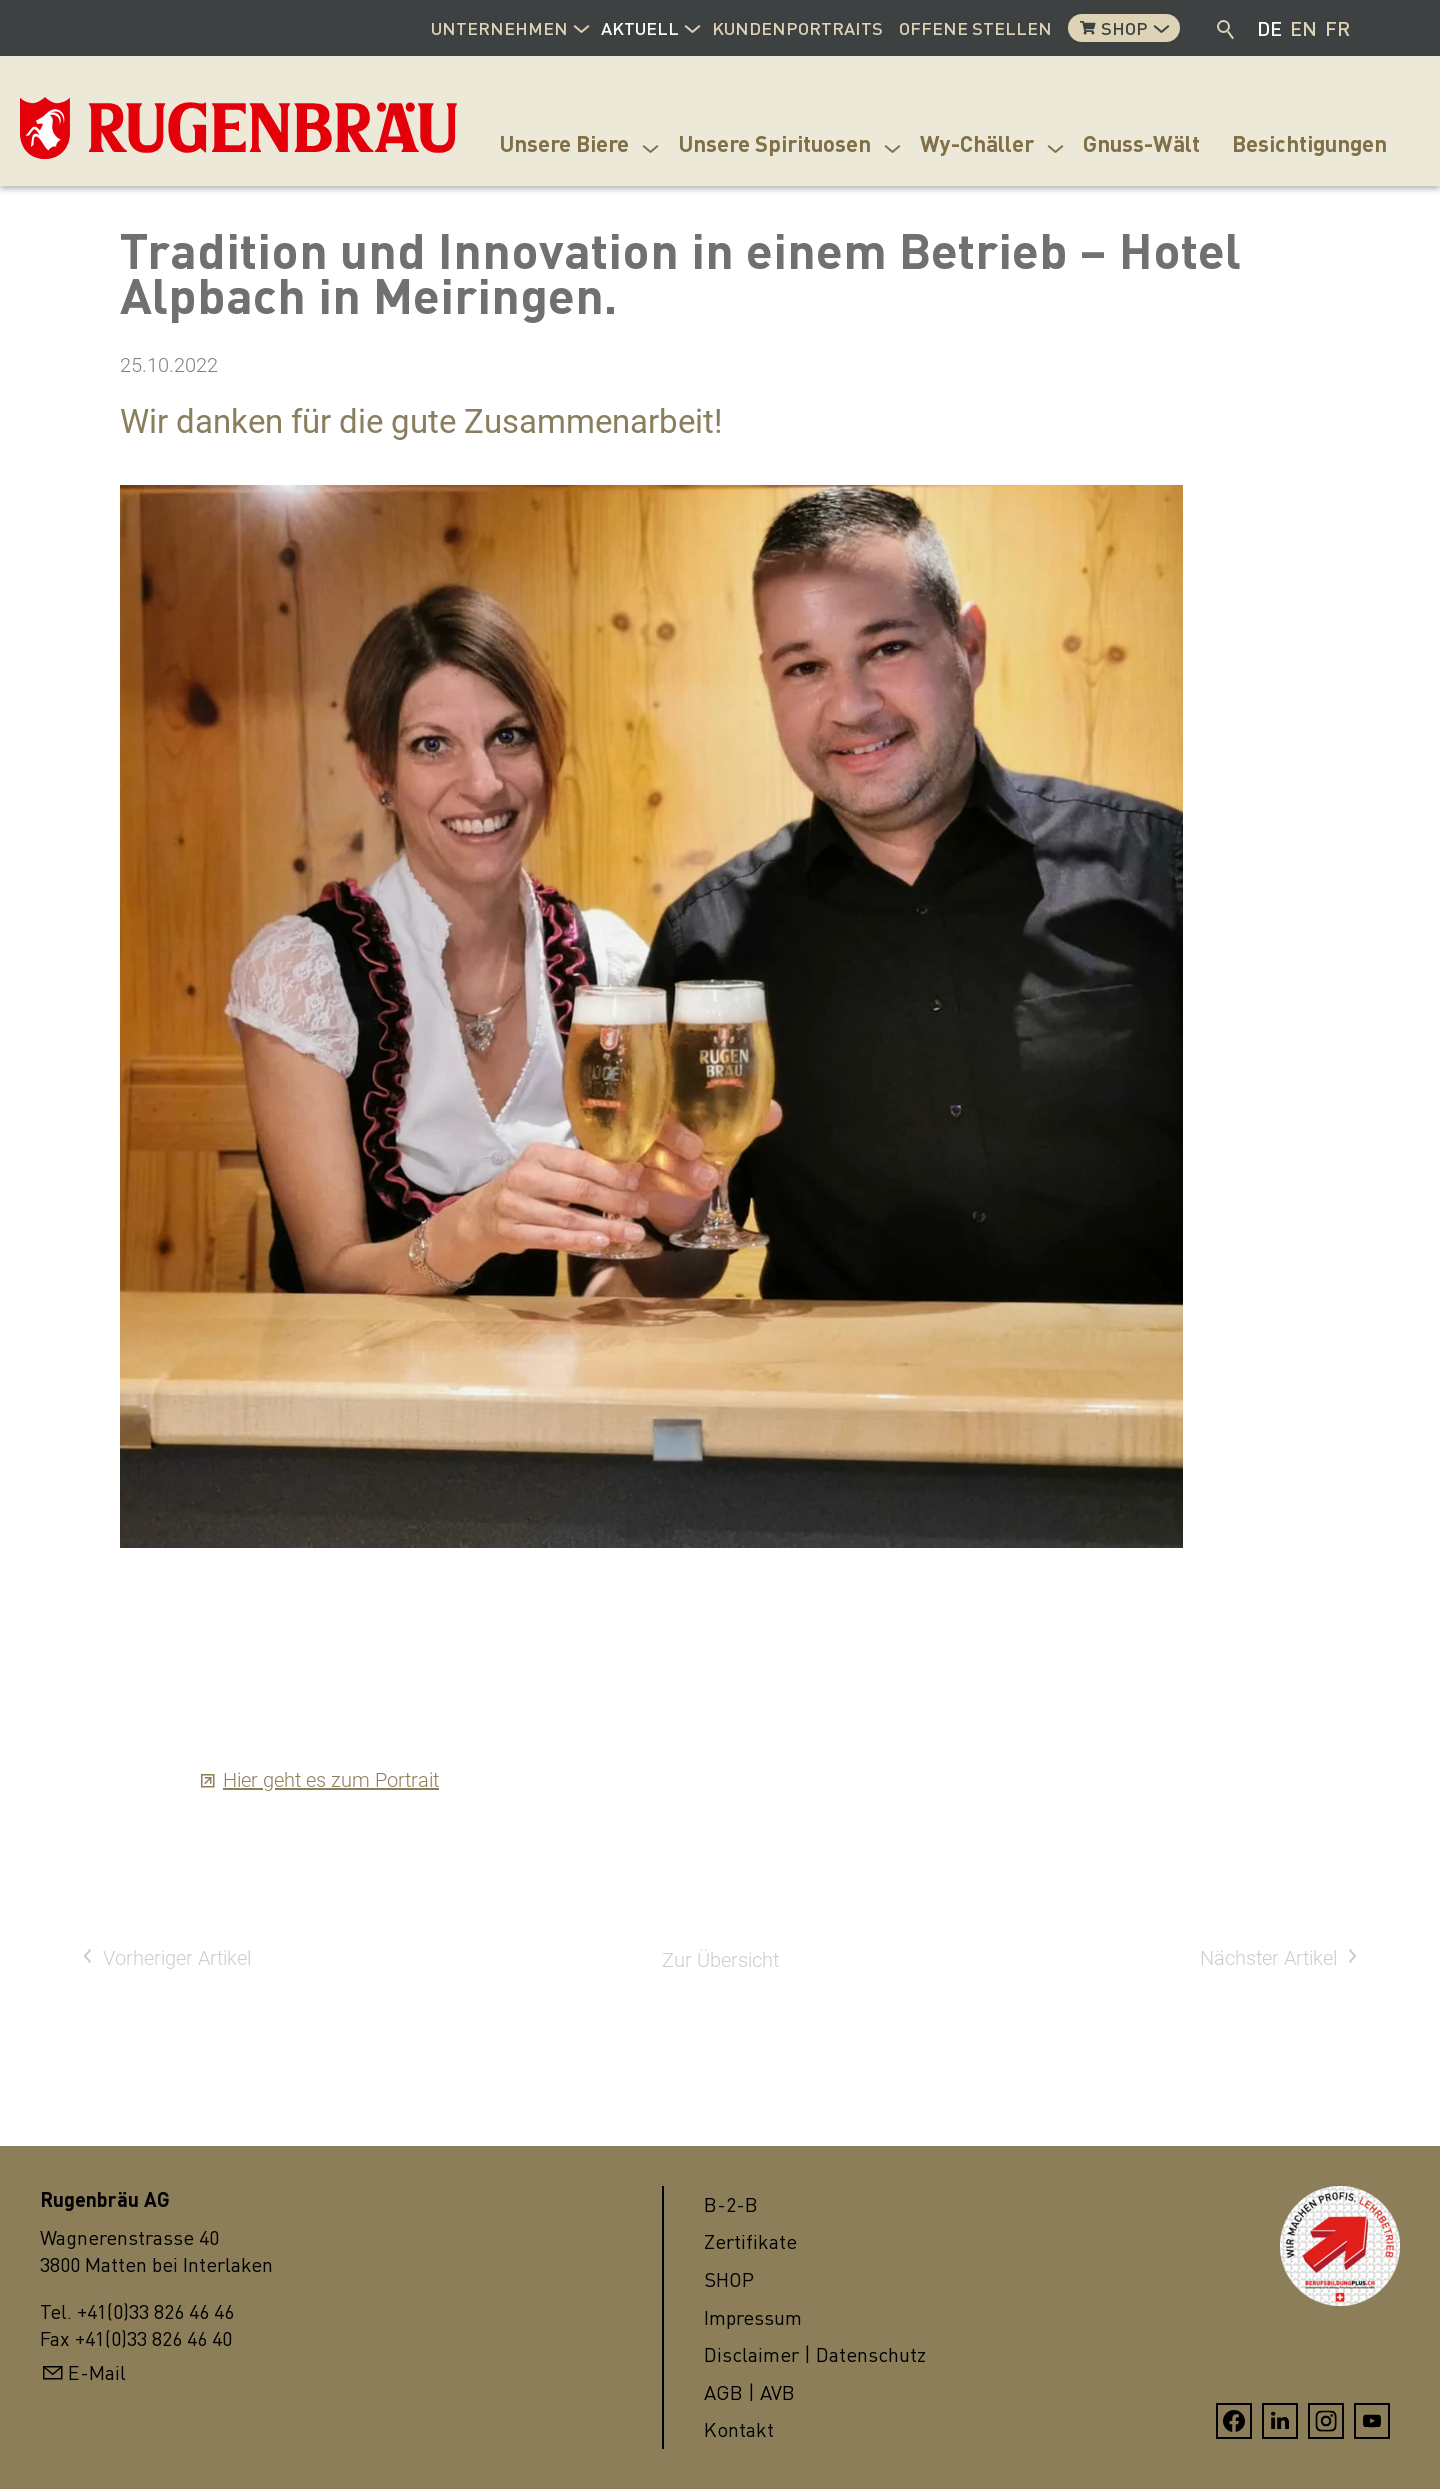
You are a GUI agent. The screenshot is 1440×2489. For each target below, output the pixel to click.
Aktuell (640, 28)
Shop (1124, 28)
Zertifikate (750, 2241)
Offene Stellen (975, 28)
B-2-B (731, 2204)
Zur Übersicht (720, 1960)
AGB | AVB (749, 2392)
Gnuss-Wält (1141, 143)
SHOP (729, 2279)
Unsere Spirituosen (774, 143)
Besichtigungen (1309, 143)
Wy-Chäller (977, 143)
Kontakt (739, 2429)
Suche (1227, 28)
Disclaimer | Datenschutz (815, 2354)
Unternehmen (499, 28)
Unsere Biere (564, 143)
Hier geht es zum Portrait (331, 1780)
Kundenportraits (797, 28)
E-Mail (97, 2372)
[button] (581, 26)
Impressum (753, 2317)
